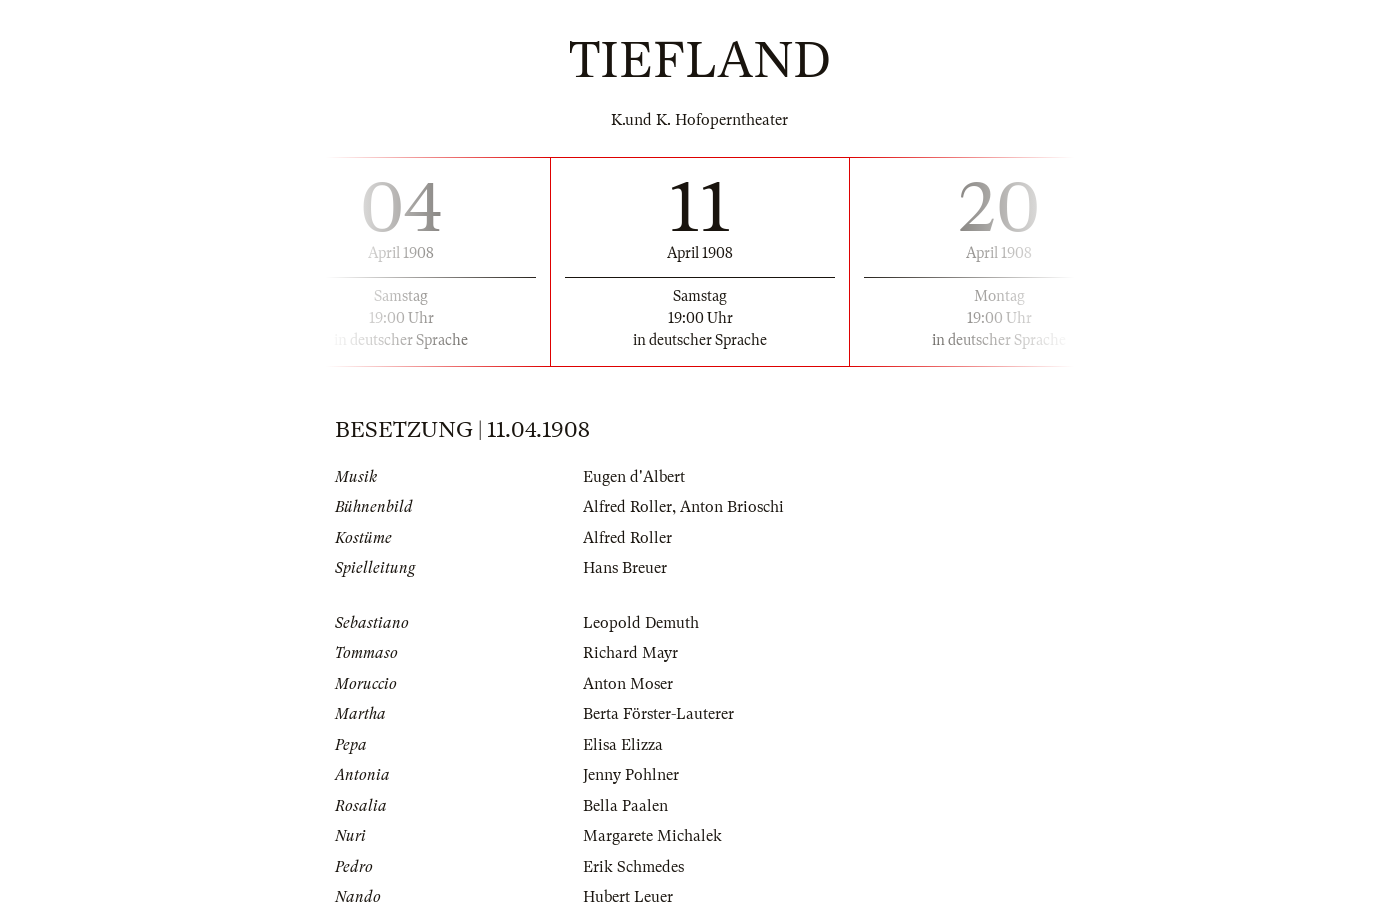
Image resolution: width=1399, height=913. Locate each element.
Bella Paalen (625, 806)
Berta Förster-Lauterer (658, 714)
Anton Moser (628, 684)
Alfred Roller (627, 507)
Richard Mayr (630, 653)
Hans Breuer (625, 568)
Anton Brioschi (732, 507)
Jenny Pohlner (631, 775)
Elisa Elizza (623, 745)
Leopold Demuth (641, 623)
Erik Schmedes (633, 867)
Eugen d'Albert (634, 477)
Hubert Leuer (628, 897)
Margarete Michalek (652, 836)
